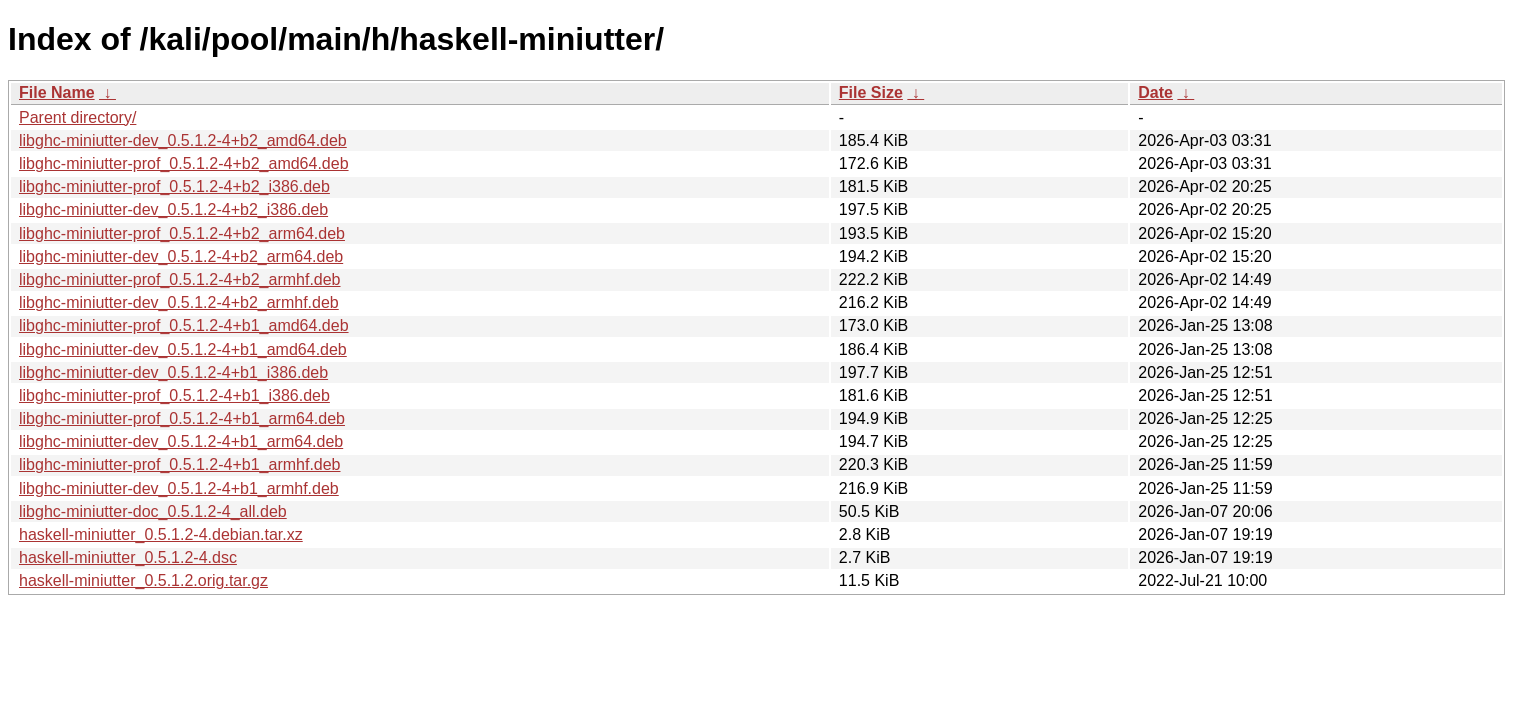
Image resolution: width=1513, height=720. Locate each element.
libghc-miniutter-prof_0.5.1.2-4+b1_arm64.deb (182, 418)
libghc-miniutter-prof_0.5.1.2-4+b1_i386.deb (174, 395)
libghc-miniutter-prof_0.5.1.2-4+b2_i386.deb (174, 186)
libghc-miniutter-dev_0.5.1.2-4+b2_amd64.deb (183, 140)
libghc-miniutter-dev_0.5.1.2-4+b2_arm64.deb (181, 256)
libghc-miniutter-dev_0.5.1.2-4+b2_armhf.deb (179, 302)
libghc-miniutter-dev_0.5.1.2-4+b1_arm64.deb (181, 441)
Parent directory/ (77, 117)
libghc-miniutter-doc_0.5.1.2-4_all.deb (153, 511)
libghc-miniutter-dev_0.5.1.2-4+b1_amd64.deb (183, 349)
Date (1155, 92)
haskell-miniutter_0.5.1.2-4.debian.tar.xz (161, 534)
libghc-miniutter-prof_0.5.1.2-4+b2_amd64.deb (184, 163)
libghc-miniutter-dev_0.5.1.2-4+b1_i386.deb (173, 372)
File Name (57, 92)
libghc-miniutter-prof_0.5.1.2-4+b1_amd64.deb (184, 325)
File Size (871, 92)
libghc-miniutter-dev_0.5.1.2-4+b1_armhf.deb (179, 488)
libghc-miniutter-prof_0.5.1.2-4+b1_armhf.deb (180, 464)
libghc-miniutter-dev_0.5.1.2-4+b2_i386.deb (173, 209)
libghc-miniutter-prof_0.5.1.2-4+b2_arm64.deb (182, 233)
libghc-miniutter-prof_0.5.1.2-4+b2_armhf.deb (180, 279)
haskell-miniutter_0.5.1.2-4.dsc (128, 557)
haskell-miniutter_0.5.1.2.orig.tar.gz (143, 580)
